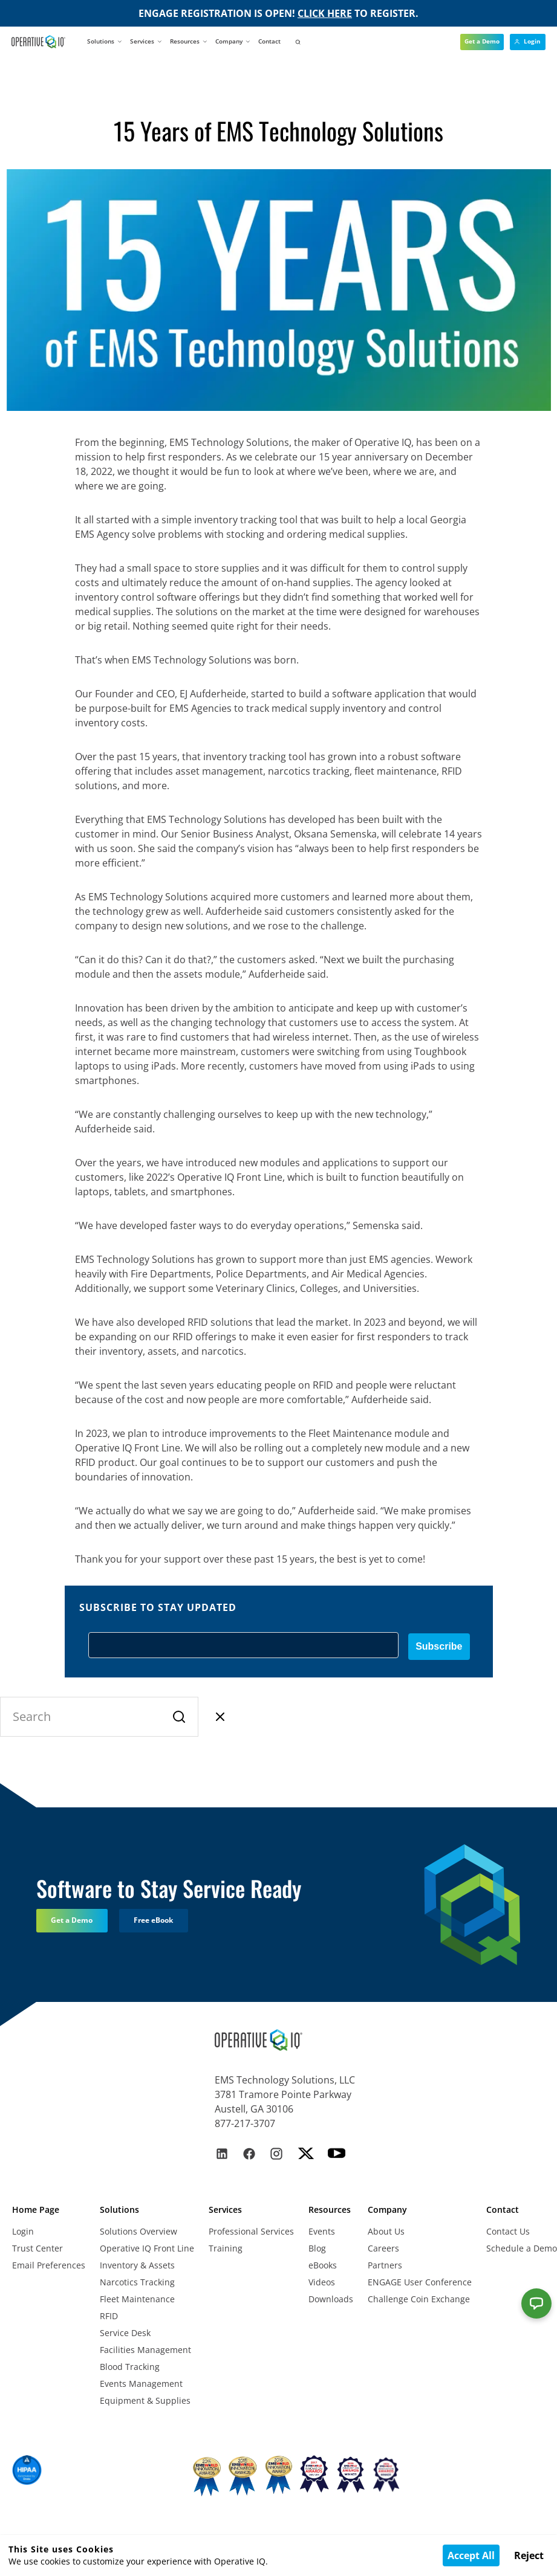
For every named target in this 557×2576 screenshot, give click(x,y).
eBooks (322, 2265)
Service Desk (125, 2333)
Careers (383, 2248)
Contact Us (508, 2231)
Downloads (330, 2299)
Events (321, 2231)
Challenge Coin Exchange (419, 2299)
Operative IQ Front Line (147, 2248)
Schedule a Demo (521, 2248)
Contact (269, 41)
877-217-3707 (245, 2123)
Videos (321, 2282)
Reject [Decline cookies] (529, 2555)
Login (23, 2231)
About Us (386, 2231)
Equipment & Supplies (145, 2400)
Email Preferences (48, 2265)
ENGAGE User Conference (420, 2282)
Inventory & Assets (137, 2265)
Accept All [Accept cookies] (471, 2555)
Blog (317, 2248)
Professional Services (251, 2231)
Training (226, 2248)
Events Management (141, 2383)
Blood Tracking (130, 2366)
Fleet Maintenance (137, 2299)
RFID (109, 2316)
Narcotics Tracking (137, 2282)
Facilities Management (145, 2349)
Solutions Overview (138, 2231)
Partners (385, 2265)
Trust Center (37, 2248)
